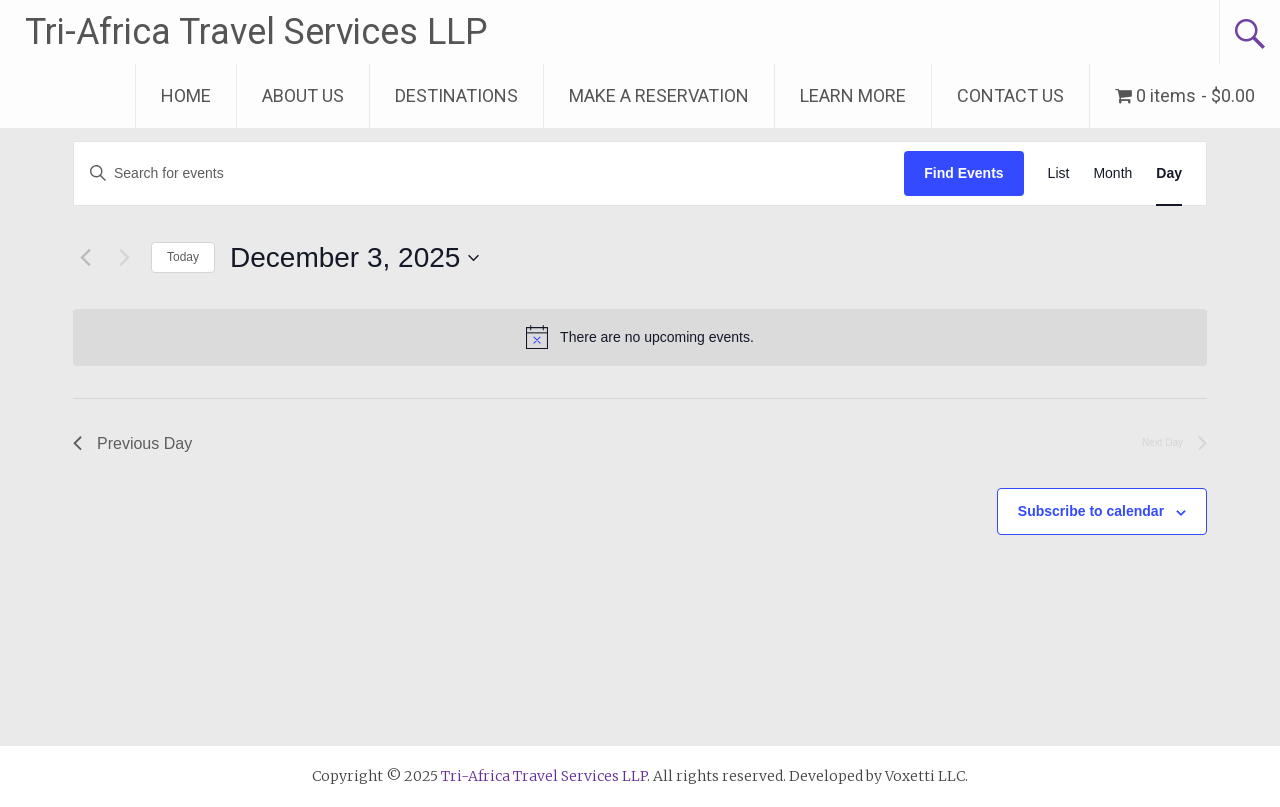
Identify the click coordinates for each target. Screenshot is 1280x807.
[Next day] (124, 258)
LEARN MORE (853, 95)
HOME (186, 95)
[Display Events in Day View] (1169, 173)
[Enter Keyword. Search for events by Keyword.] (489, 173)
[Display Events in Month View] (1112, 173)
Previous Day (132, 443)
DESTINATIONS (456, 95)
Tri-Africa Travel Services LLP (256, 32)
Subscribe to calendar (1091, 511)
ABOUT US (303, 95)
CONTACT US (1010, 95)
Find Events (963, 173)
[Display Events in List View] (1059, 173)
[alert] (640, 337)
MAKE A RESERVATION (659, 95)
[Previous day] (85, 258)
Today (183, 257)
